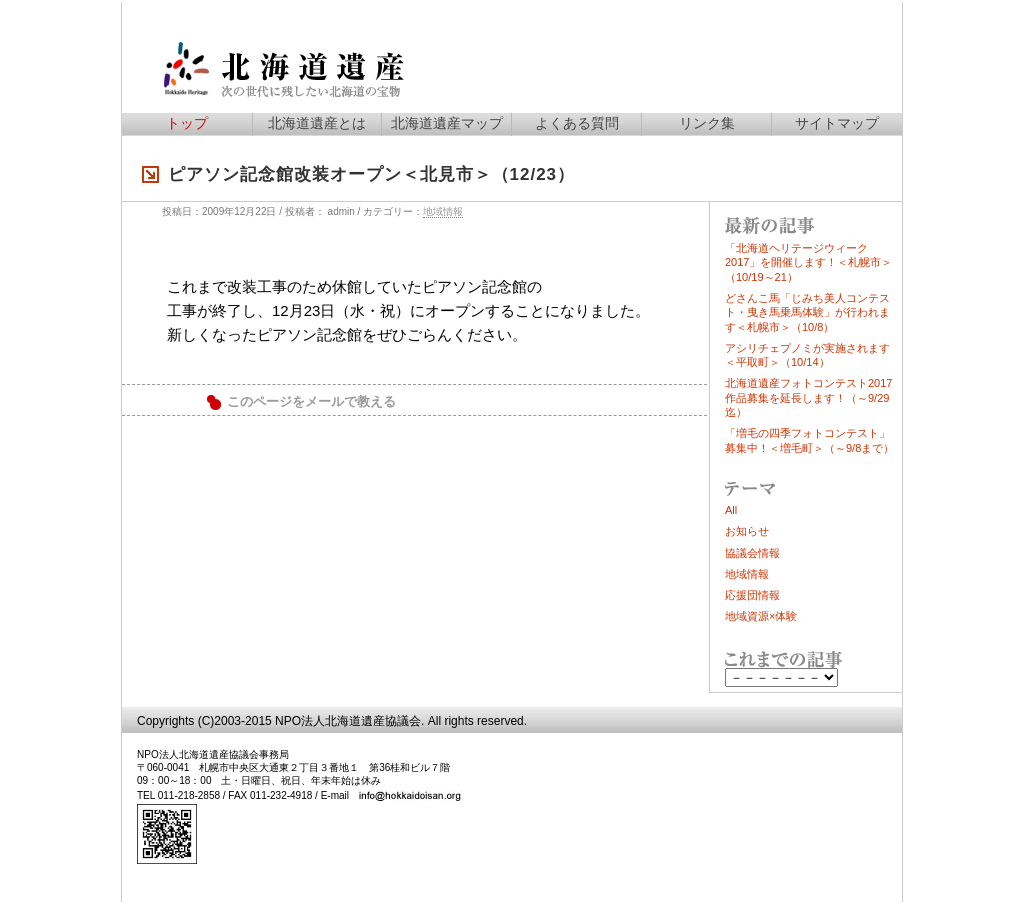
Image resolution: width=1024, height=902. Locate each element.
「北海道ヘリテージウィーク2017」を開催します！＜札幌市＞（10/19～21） (808, 262)
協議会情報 (752, 553)
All (731, 510)
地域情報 (443, 211)
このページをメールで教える (311, 402)
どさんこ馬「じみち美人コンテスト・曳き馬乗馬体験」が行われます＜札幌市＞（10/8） (807, 312)
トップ (187, 123)
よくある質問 (577, 123)
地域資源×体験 (761, 616)
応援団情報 (752, 595)
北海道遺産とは (317, 123)
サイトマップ (837, 123)
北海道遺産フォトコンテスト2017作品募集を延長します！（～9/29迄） (808, 397)
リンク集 (707, 123)
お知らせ (747, 531)
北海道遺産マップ (447, 123)
